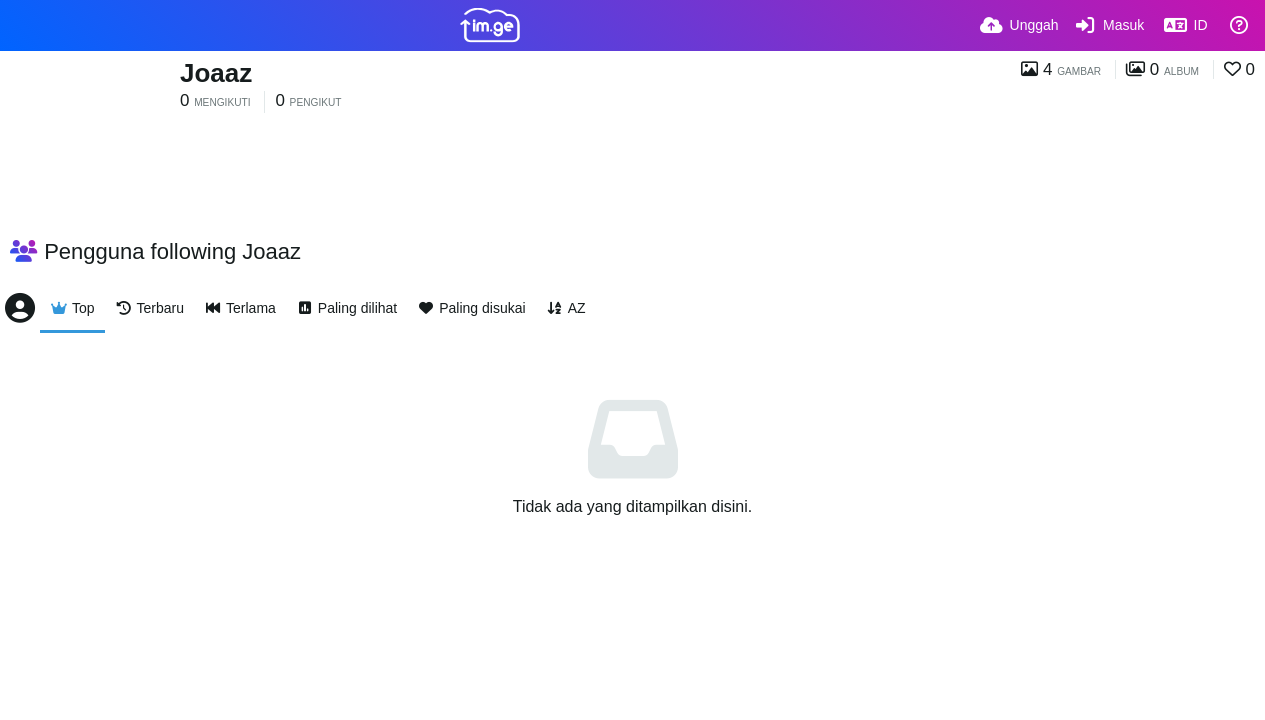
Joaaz (216, 73)
